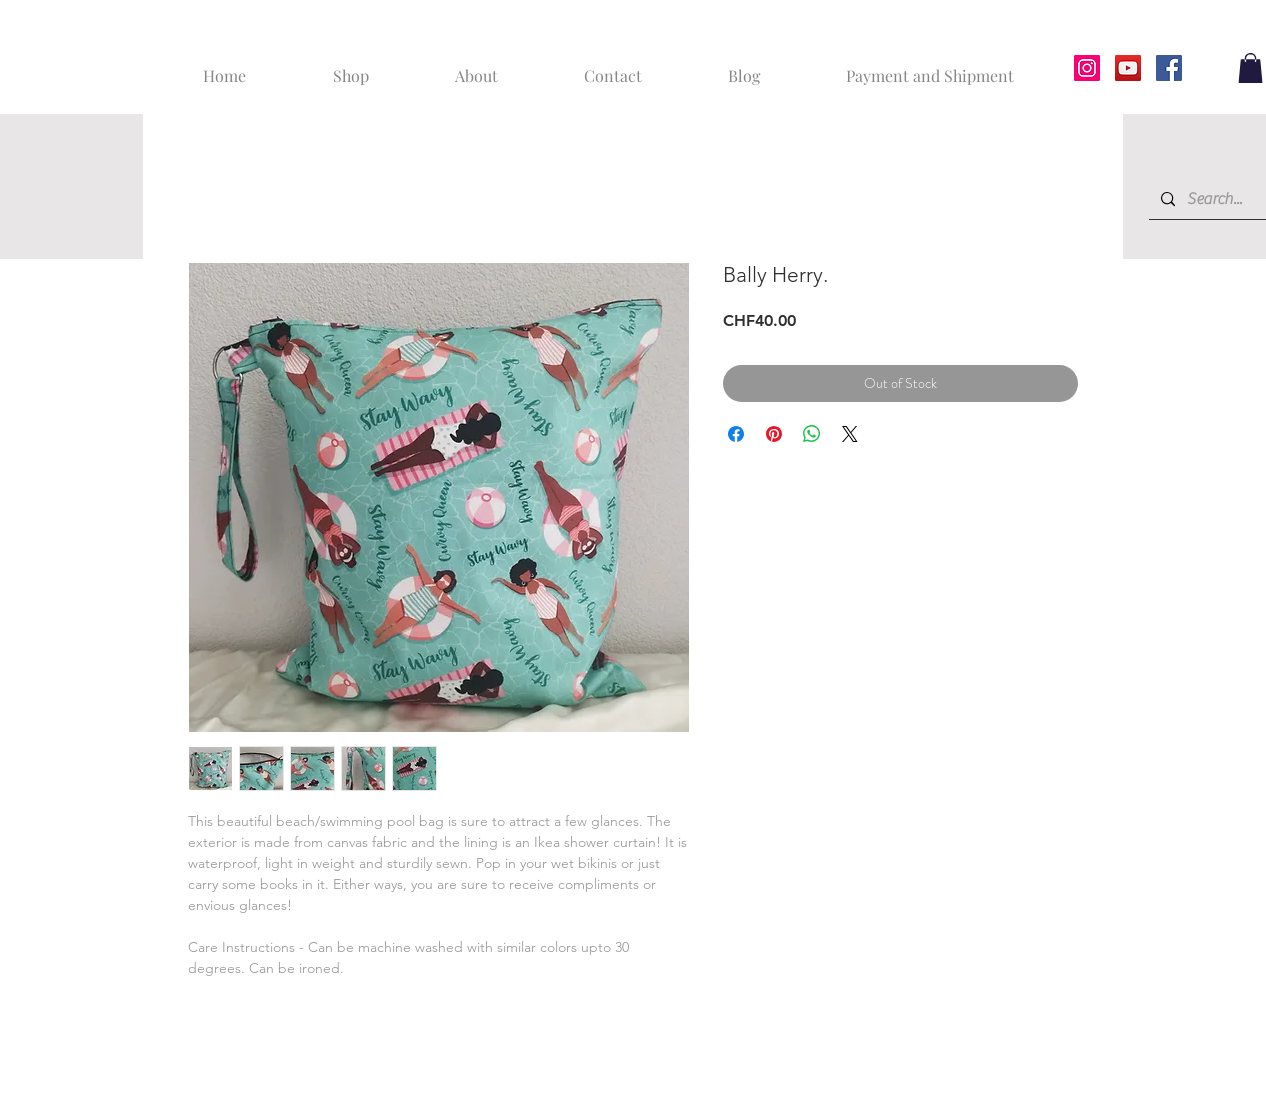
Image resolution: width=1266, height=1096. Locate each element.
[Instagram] (1087, 68)
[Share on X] (850, 434)
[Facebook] (1169, 68)
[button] (1250, 68)
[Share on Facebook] (736, 434)
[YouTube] (1128, 68)
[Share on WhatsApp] (812, 434)
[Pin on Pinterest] (774, 434)
